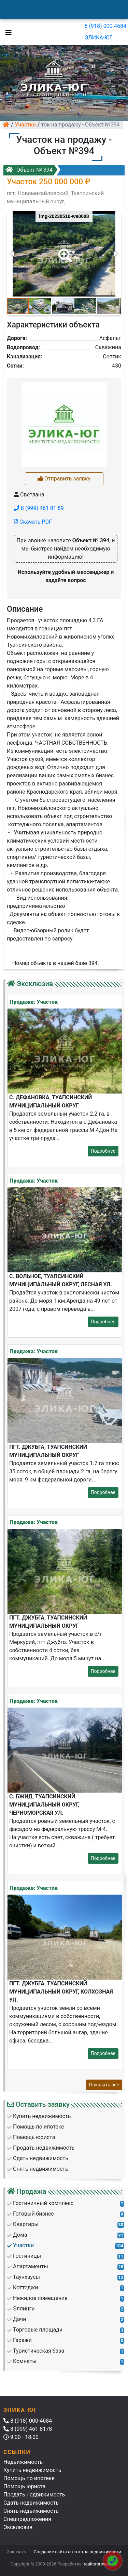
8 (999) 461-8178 (27, 2429)
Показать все (104, 2084)
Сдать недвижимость (31, 2502)
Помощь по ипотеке (29, 2478)
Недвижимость (23, 2462)
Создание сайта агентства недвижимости (77, 2551)
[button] (63, 250)
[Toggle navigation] (7, 32)
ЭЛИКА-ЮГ (99, 37)
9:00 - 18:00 (21, 2437)
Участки (25, 124)
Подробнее (103, 1151)
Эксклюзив (17, 2527)
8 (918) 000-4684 (105, 26)
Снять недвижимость (31, 2511)
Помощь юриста (24, 2486)
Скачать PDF (33, 522)
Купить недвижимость (32, 2470)
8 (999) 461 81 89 (39, 508)
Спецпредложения (27, 2519)
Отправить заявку (64, 478)
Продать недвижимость (34, 2494)
